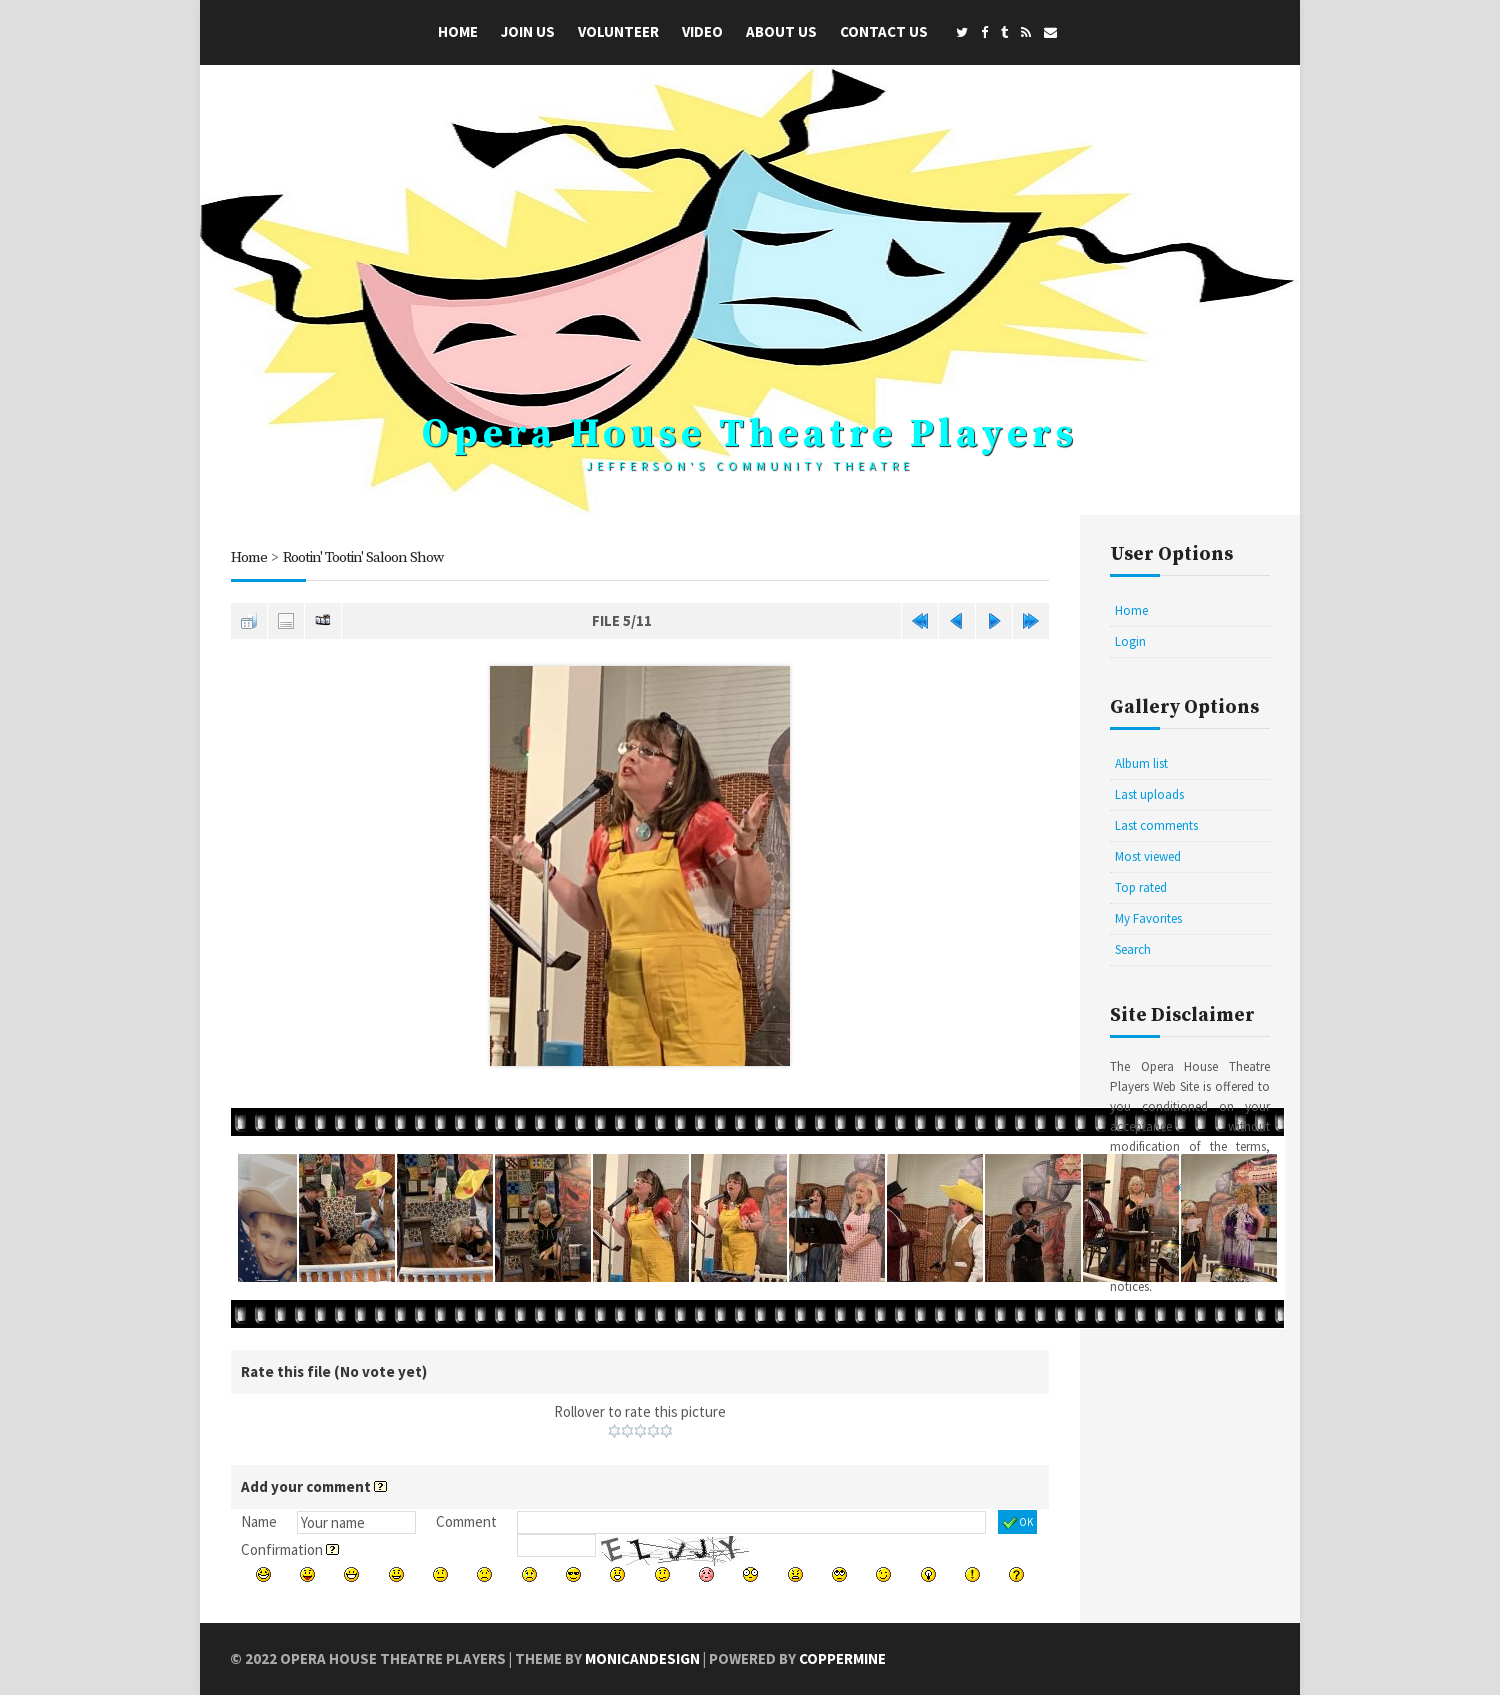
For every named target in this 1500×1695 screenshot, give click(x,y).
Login (1130, 641)
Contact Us (884, 31)
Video (702, 31)
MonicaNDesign (642, 1658)
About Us (781, 31)
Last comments (1156, 825)
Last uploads (1149, 794)
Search (1133, 949)
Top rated (1141, 887)
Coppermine (842, 1658)
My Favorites (1148, 918)
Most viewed (1148, 856)
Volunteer (618, 31)
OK (1017, 1523)
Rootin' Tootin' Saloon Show (363, 557)
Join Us (528, 31)
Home (458, 31)
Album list (1141, 763)
